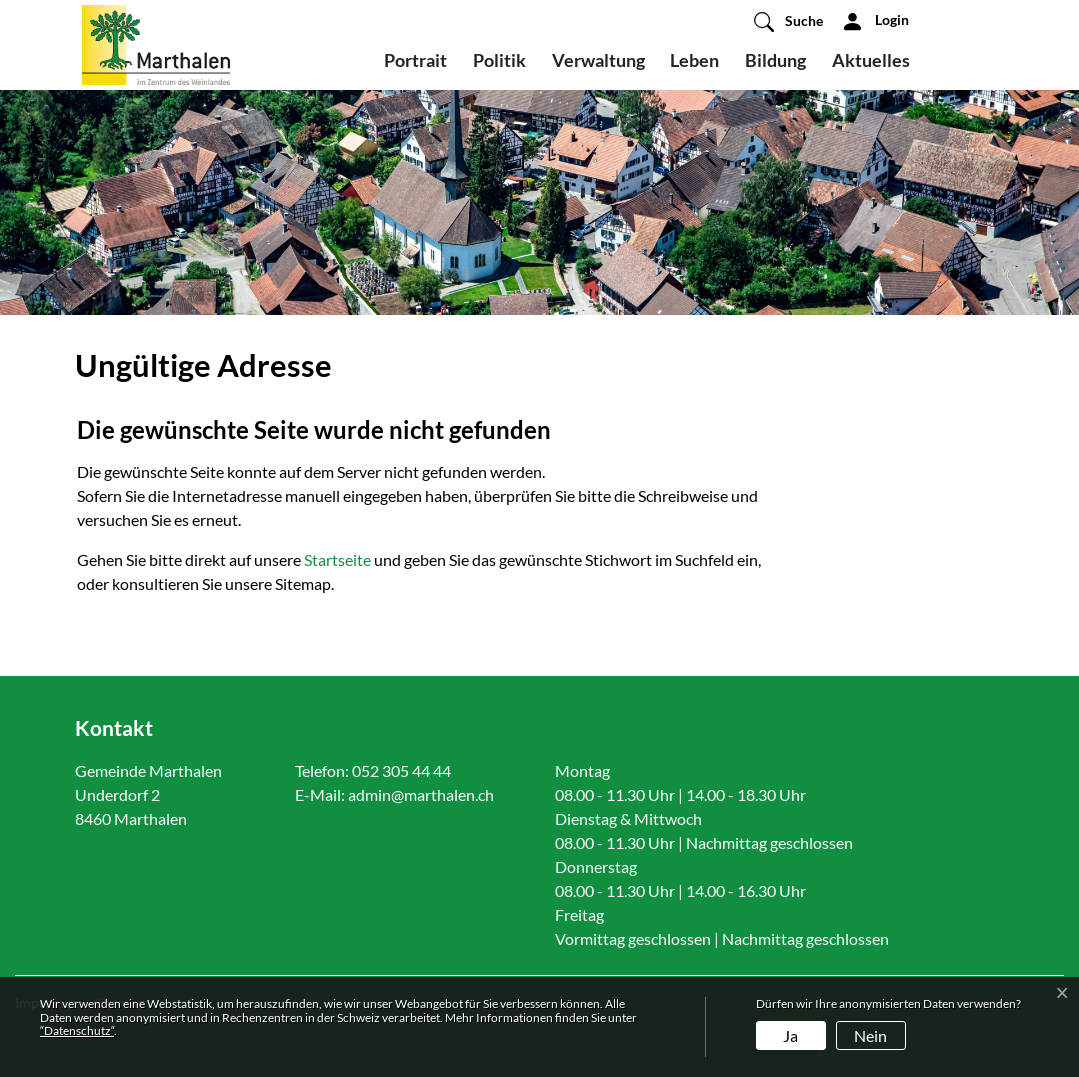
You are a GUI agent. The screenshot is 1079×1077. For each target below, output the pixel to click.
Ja (790, 1035)
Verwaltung (598, 60)
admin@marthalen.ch (421, 794)
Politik (499, 60)
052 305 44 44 (401, 770)
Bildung (775, 60)
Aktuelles (871, 60)
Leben (694, 60)
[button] (788, 21)
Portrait (415, 60)
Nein (870, 1035)
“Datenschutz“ (77, 1030)
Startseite (337, 559)
